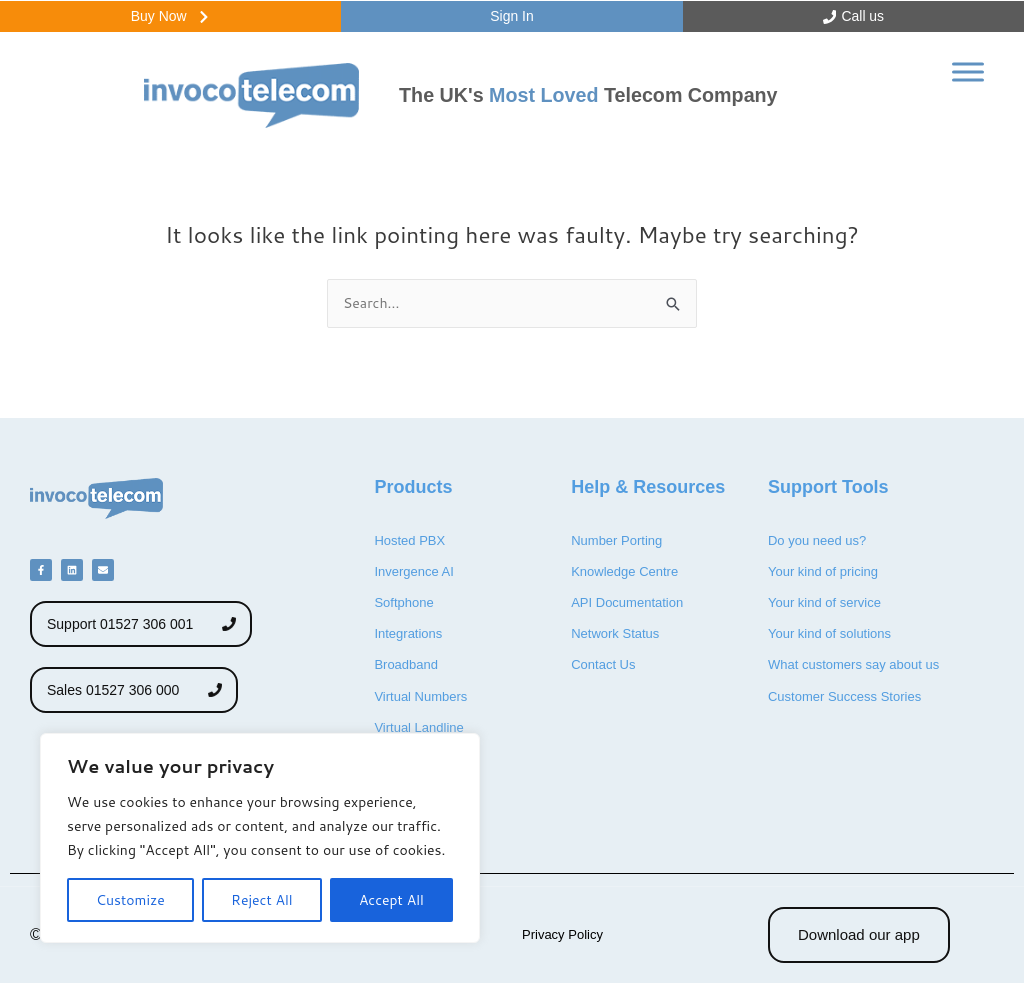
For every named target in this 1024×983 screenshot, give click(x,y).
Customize (130, 900)
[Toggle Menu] (968, 85)
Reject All (262, 900)
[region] (260, 838)
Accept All (391, 900)
